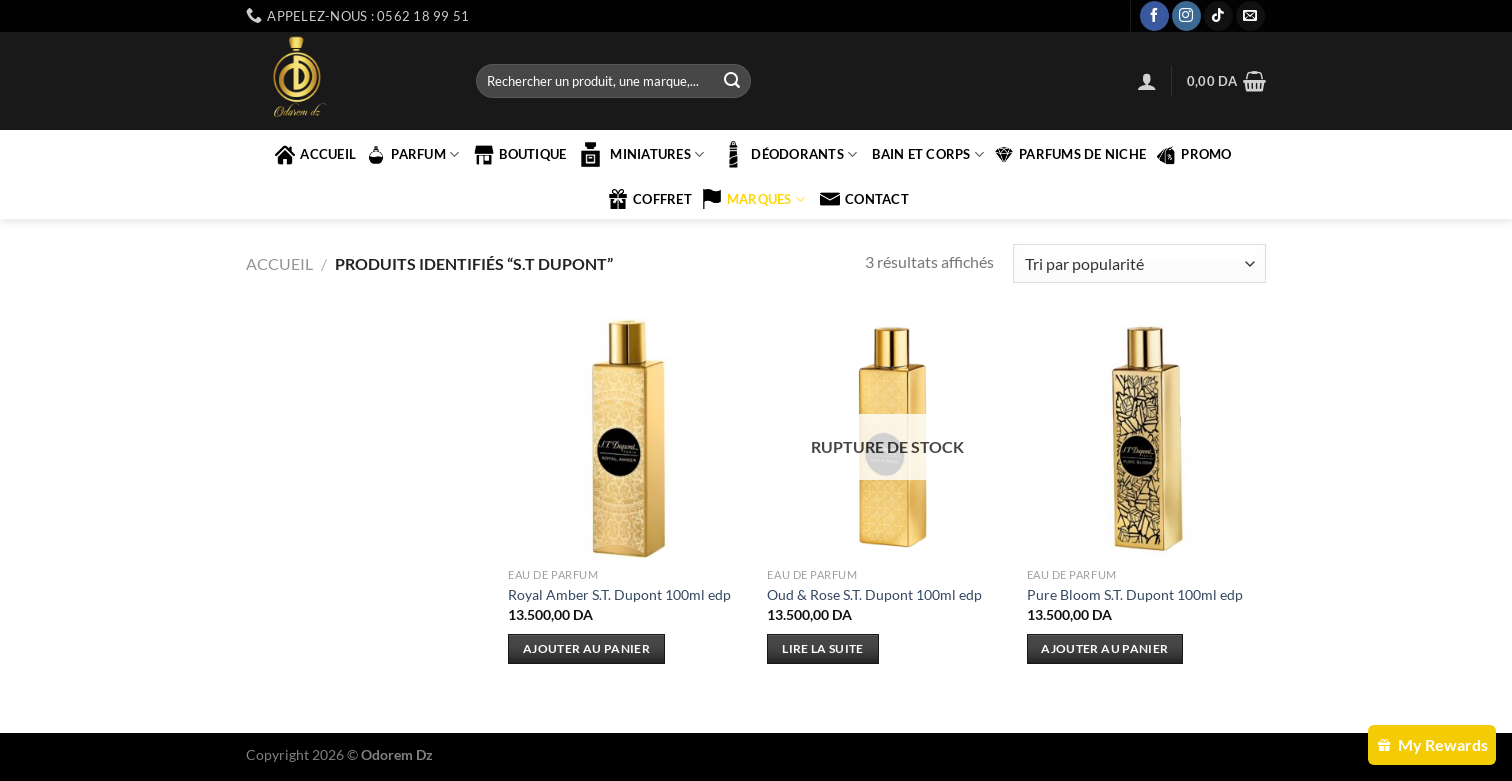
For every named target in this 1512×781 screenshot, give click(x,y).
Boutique (520, 155)
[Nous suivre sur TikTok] (1218, 16)
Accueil (279, 263)
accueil (315, 155)
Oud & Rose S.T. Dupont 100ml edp (874, 594)
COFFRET (650, 199)
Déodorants (788, 154)
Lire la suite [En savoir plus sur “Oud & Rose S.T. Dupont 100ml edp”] (823, 648)
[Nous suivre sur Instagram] (1186, 16)
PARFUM (412, 155)
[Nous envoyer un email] (1250, 16)
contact (864, 199)
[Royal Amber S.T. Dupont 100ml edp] (628, 438)
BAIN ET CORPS (928, 154)
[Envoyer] (732, 81)
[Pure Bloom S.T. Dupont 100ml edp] (1147, 438)
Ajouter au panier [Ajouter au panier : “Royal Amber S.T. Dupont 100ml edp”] (586, 648)
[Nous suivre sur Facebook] (1154, 16)
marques (753, 199)
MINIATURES (640, 154)
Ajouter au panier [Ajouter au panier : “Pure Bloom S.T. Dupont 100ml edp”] (1104, 648)
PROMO (1193, 155)
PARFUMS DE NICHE (1070, 155)
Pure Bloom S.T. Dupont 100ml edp (1135, 594)
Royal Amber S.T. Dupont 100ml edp (619, 594)
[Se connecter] (1147, 81)
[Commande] (1139, 263)
